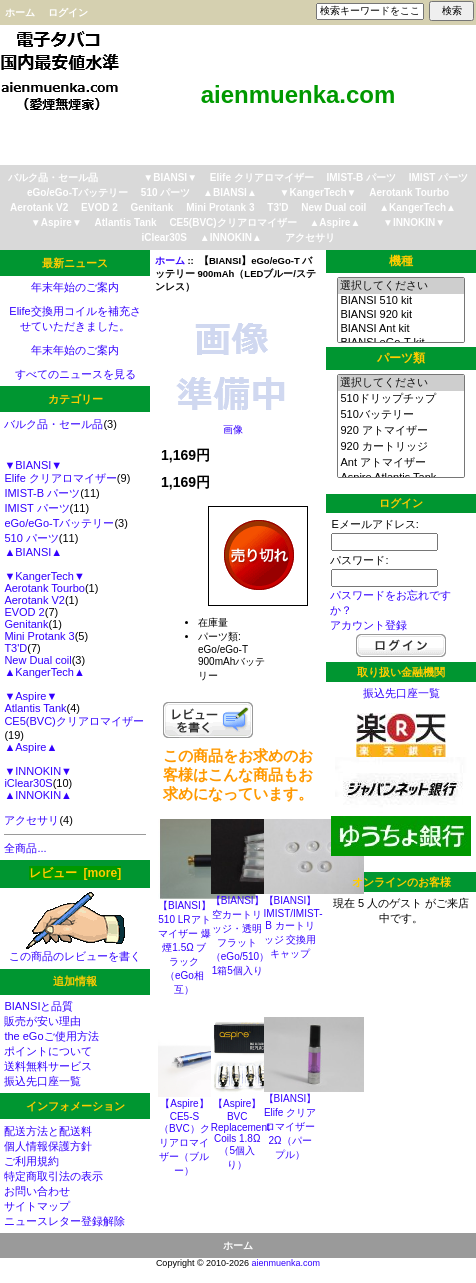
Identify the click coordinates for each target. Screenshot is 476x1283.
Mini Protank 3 (220, 207)
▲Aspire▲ (334, 222)
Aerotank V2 (39, 207)
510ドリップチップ (400, 399)
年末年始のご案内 (75, 287)
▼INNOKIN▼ (414, 222)
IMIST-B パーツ (361, 177)
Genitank (152, 207)
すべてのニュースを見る (75, 374)
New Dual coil (333, 207)
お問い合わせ (37, 1191)
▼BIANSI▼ (170, 177)
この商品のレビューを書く (75, 950)
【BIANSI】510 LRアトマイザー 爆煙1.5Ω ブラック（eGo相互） (184, 947)
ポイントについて (48, 1051)
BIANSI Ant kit (400, 329)
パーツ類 (401, 358)
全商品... (25, 848)
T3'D (277, 207)
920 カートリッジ (400, 447)
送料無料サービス (48, 1066)
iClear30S (164, 237)
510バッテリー (400, 415)
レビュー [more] (75, 873)
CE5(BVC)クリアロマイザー (232, 222)
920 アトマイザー (400, 431)
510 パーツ (165, 192)
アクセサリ (310, 237)
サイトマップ (37, 1206)
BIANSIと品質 (38, 1006)
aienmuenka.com (286, 1263)
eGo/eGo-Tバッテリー (77, 192)
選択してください (400, 286)
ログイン (68, 12)
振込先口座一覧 (42, 1081)
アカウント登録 (368, 625)
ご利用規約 (31, 1161)
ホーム (20, 12)
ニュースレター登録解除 (64, 1221)
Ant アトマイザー (400, 463)
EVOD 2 (99, 207)
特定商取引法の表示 (53, 1176)
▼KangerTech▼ (318, 192)
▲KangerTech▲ (417, 207)
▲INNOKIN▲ (231, 237)
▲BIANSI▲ (230, 192)
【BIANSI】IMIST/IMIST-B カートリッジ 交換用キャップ (293, 927)
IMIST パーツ (438, 177)
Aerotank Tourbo (409, 192)
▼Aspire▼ (56, 222)
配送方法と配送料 (48, 1131)
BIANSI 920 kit (400, 315)
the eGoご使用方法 (51, 1036)
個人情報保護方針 (48, 1146)
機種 (401, 261)
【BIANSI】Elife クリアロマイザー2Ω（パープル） (290, 1126)
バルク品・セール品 (53, 177)
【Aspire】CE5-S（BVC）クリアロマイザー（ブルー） (184, 1137)
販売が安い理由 (42, 1021)
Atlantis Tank (126, 222)
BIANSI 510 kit (400, 301)
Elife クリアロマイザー (262, 177)
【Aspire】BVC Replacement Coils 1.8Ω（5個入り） (240, 1134)
